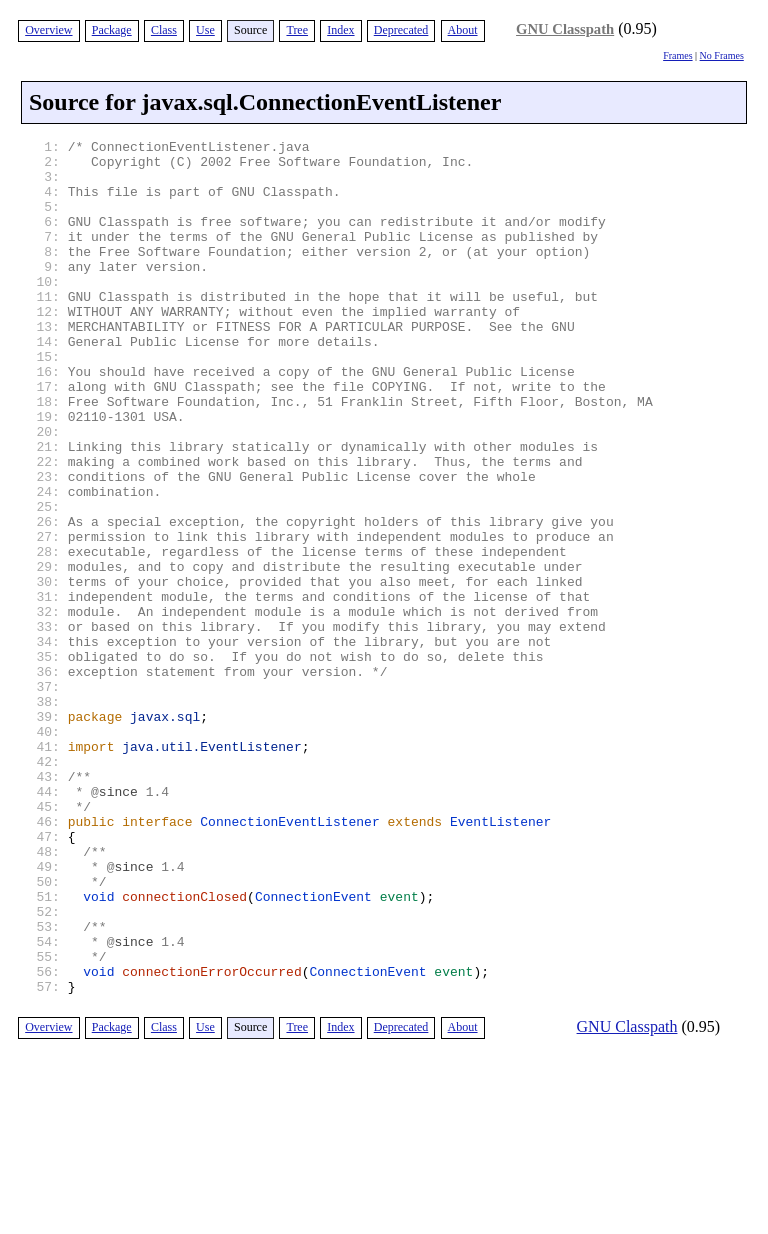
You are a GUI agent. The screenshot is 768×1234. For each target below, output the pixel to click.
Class (164, 30)
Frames (677, 55)
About (463, 30)
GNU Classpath (565, 29)
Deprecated (401, 30)
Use (205, 30)
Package (112, 30)
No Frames (722, 55)
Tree (297, 30)
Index (340, 30)
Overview (48, 30)
